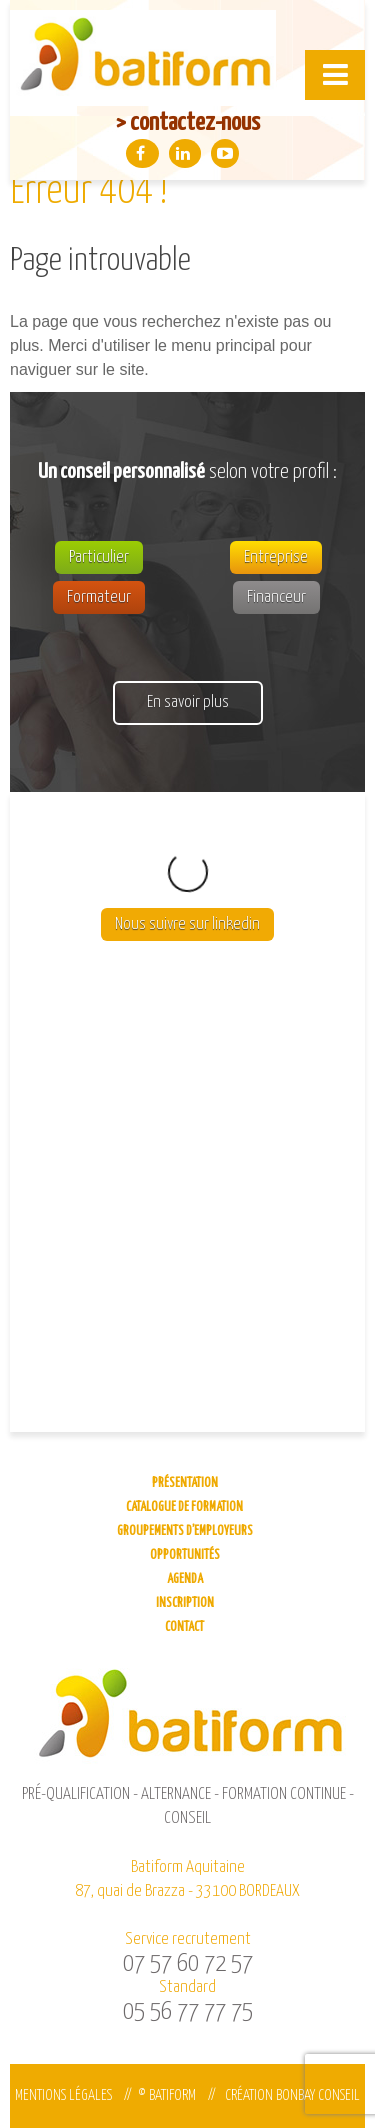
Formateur (99, 597)
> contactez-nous (188, 123)
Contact (184, 1627)
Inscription (185, 1603)
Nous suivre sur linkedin (187, 844)
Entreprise (276, 557)
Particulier (99, 557)
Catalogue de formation (184, 1507)
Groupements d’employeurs (185, 1531)
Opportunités (185, 1555)
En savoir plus (188, 702)
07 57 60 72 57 (188, 1964)
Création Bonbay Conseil (292, 2095)
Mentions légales (63, 2095)
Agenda (185, 1579)
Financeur (276, 597)
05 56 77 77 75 (188, 2012)
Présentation (185, 1483)
